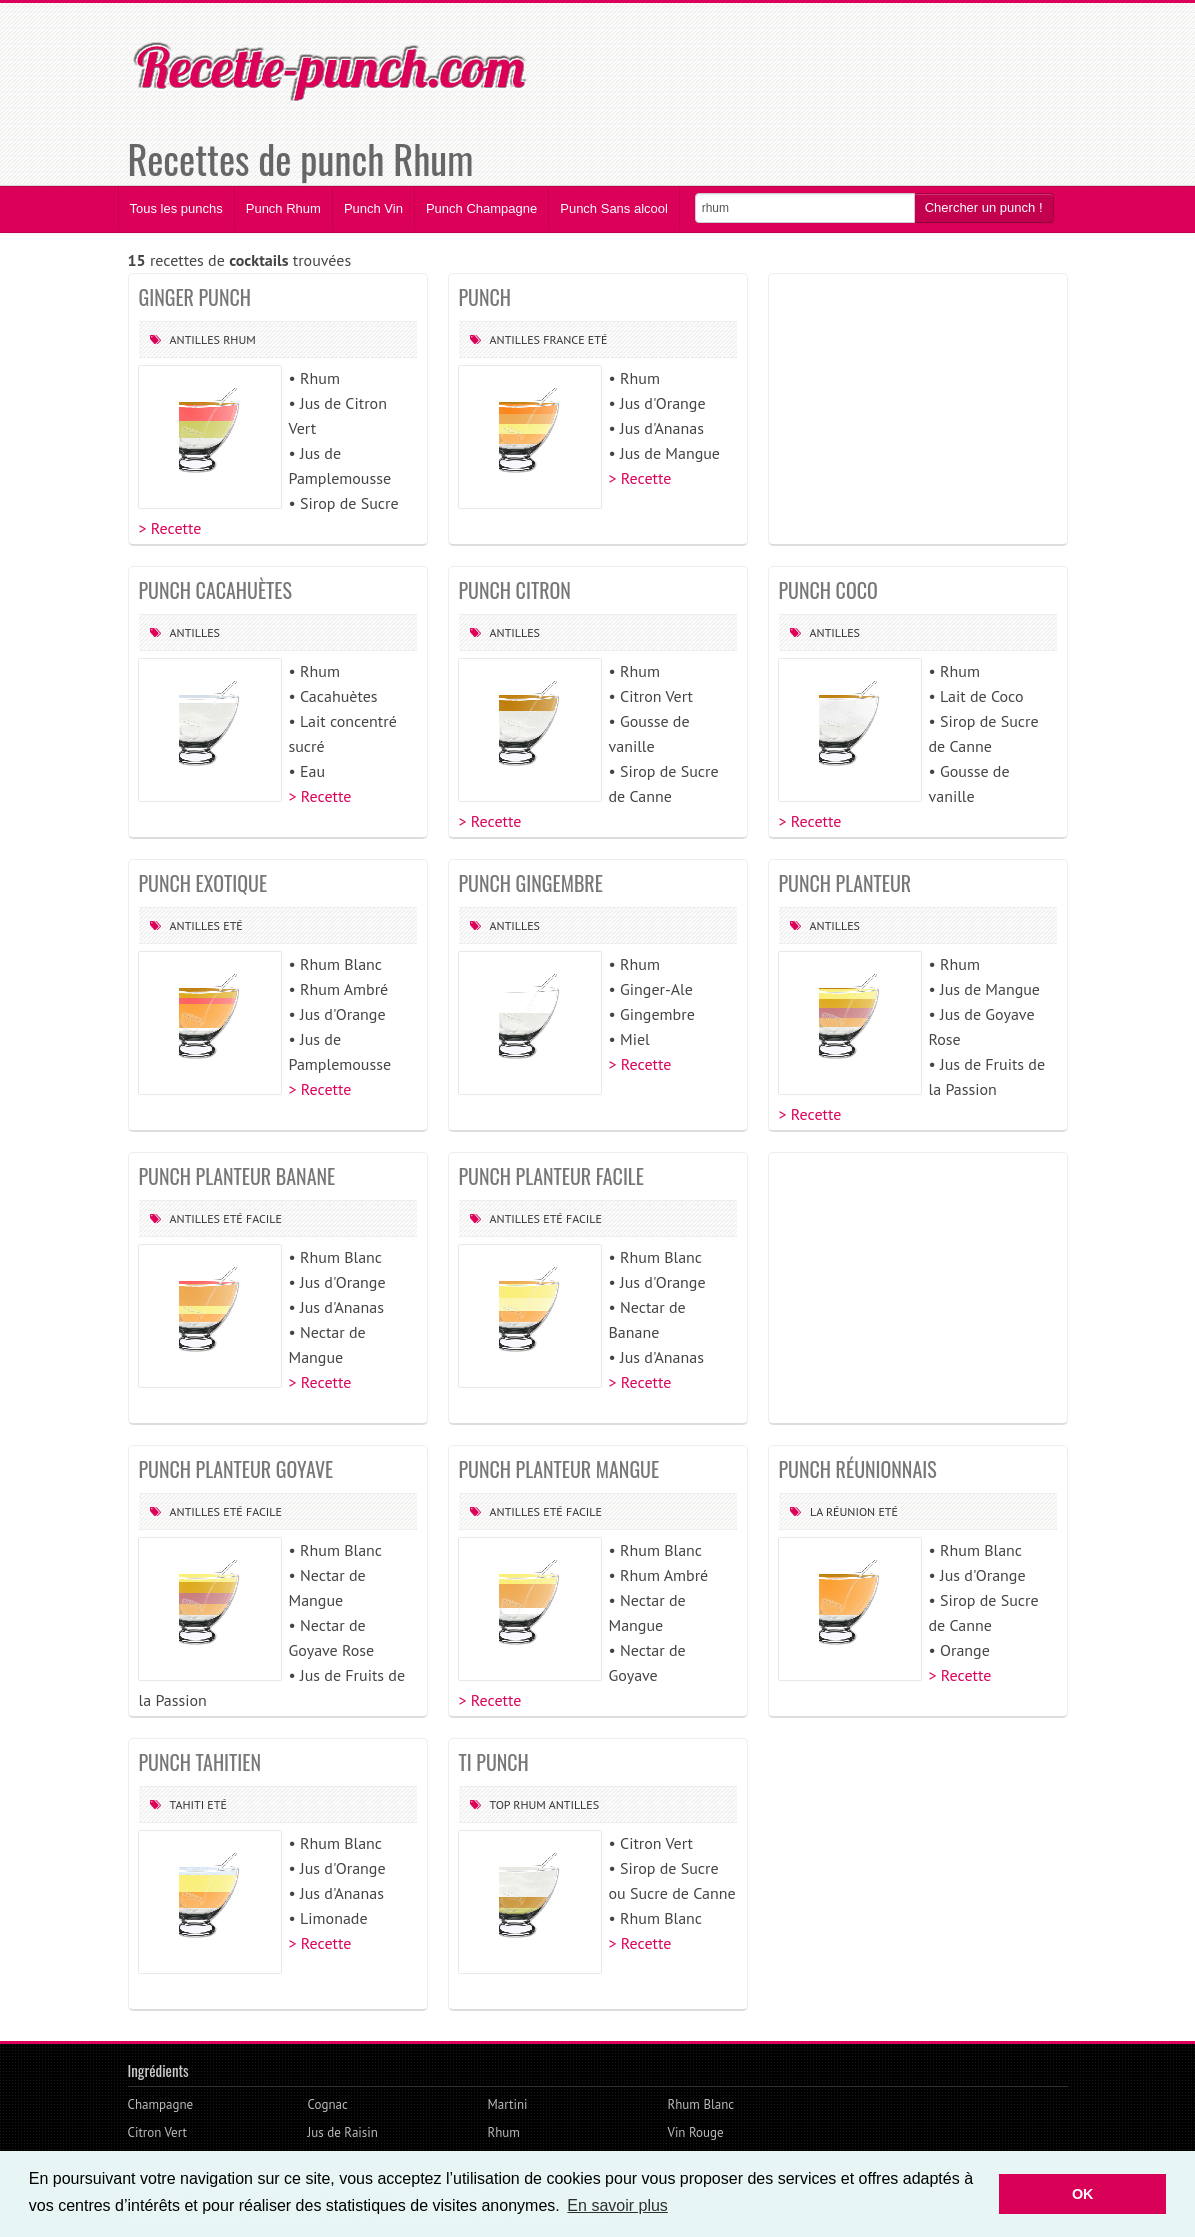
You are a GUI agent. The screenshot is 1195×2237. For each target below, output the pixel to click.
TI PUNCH (494, 1762)
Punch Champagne (481, 208)
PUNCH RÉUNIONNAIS (858, 1469)
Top (500, 1804)
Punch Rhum (283, 208)
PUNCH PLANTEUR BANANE (237, 1176)
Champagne (161, 2104)
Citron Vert (157, 2132)
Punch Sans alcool (614, 208)
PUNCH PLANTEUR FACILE (551, 1176)
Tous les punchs (176, 208)
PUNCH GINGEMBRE (531, 883)
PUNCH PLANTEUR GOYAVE (236, 1469)
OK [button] (1083, 2194)
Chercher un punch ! (984, 207)
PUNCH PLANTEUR (845, 883)
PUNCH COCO (828, 590)
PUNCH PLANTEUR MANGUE (559, 1469)
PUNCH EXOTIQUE (203, 883)
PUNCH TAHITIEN (200, 1762)
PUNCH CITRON (515, 590)
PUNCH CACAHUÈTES (215, 590)
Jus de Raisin (343, 2132)
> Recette (170, 528)
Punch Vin (373, 208)
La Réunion (842, 1511)
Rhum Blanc (701, 2104)
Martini (508, 2104)
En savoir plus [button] (617, 2205)
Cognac (328, 2104)
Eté (598, 339)
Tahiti (187, 1804)
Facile (264, 1218)
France (563, 339)
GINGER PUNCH (195, 297)
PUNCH (485, 297)
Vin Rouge (696, 2132)
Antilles (195, 339)
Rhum (239, 339)
